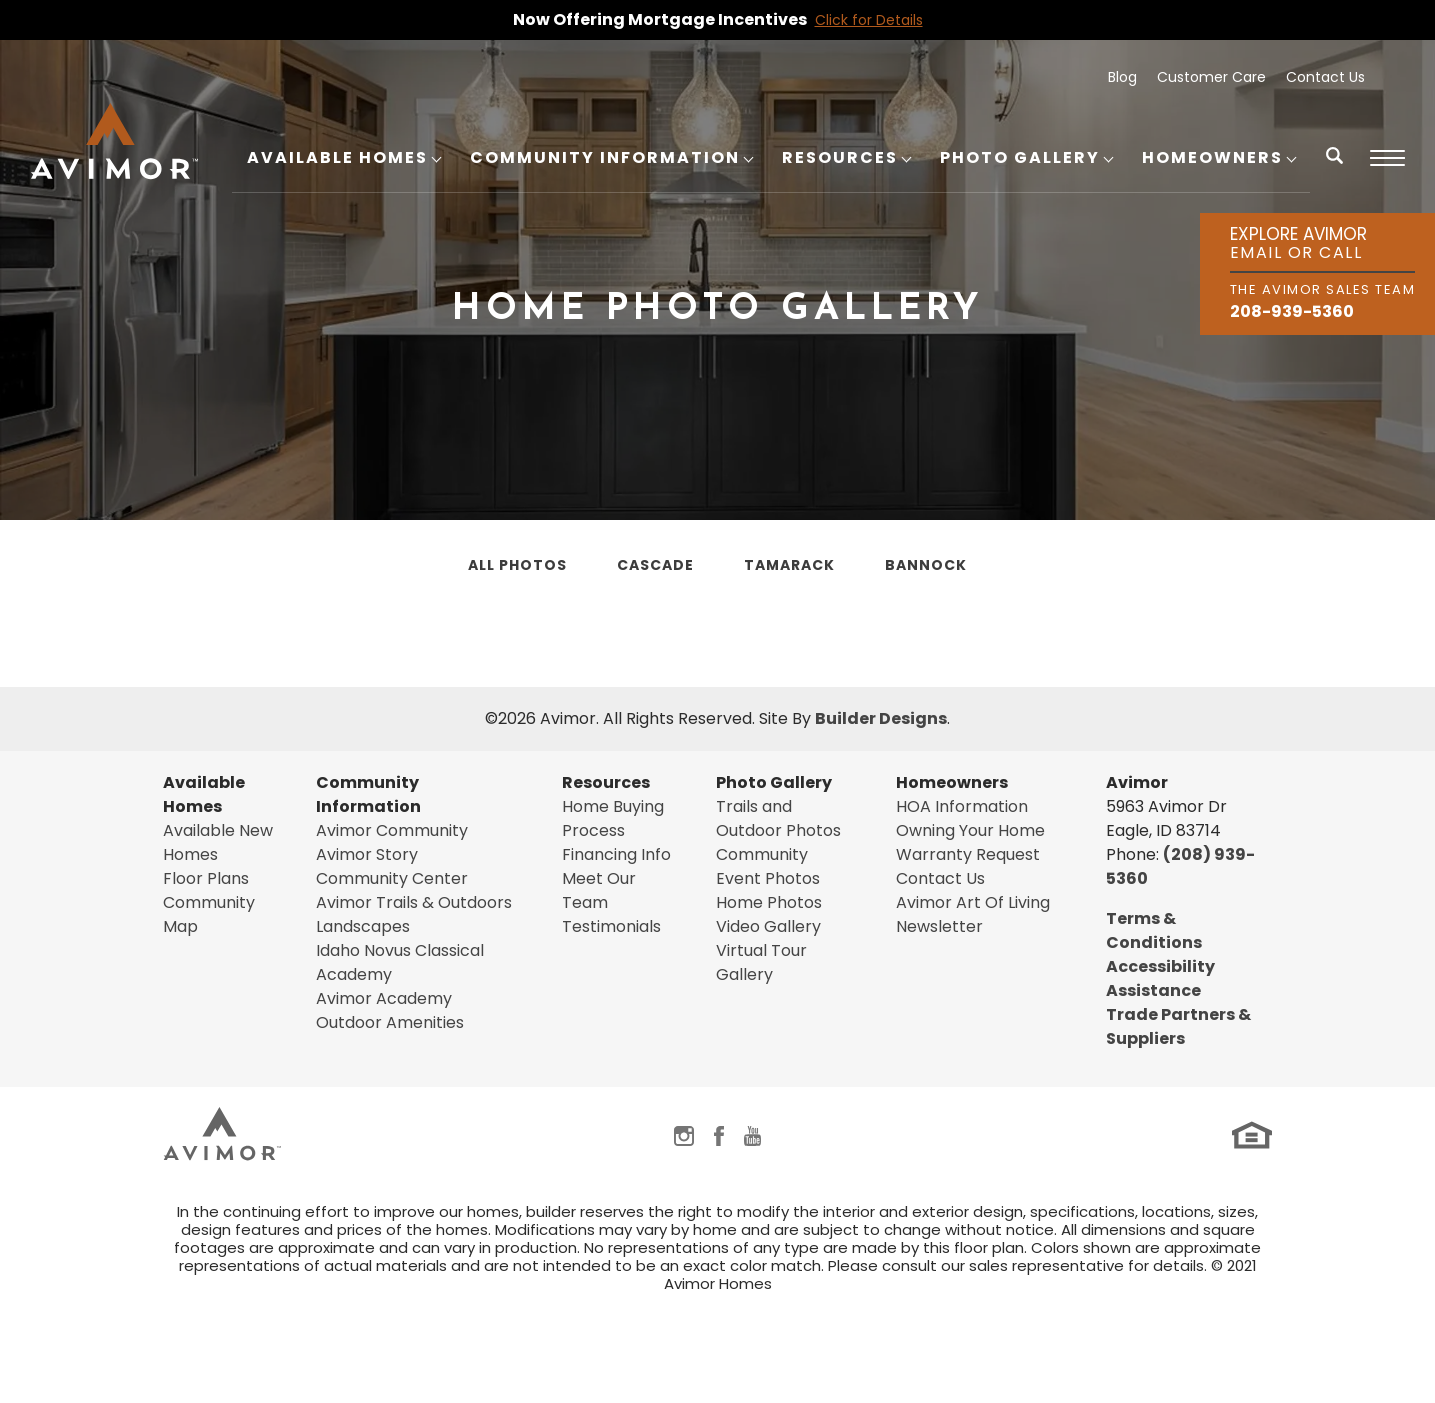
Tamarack (789, 565)
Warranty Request (968, 854)
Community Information (368, 794)
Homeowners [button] (1212, 157)
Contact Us (1325, 77)
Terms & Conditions (1154, 930)
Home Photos (769, 902)
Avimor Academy (384, 998)
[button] (1335, 168)
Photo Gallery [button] (1020, 157)
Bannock (926, 565)
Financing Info (616, 854)
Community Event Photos (768, 866)
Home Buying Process (613, 818)
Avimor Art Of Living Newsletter (973, 914)
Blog (1122, 77)
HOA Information (962, 806)
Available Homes (204, 794)
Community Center (392, 878)
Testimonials (611, 926)
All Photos (517, 565)
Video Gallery (768, 926)
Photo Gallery (774, 782)
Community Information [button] (605, 157)
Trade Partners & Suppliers (1178, 1026)
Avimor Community (392, 830)
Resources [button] (840, 157)
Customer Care (1211, 77)
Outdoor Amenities (390, 1022)
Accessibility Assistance (1160, 978)
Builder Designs (881, 718)
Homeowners (952, 782)
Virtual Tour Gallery (761, 962)
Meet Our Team (599, 890)
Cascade (655, 565)
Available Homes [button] (337, 157)
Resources (606, 782)
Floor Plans (206, 878)
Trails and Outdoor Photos (778, 818)
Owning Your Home (970, 830)
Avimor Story (367, 854)
